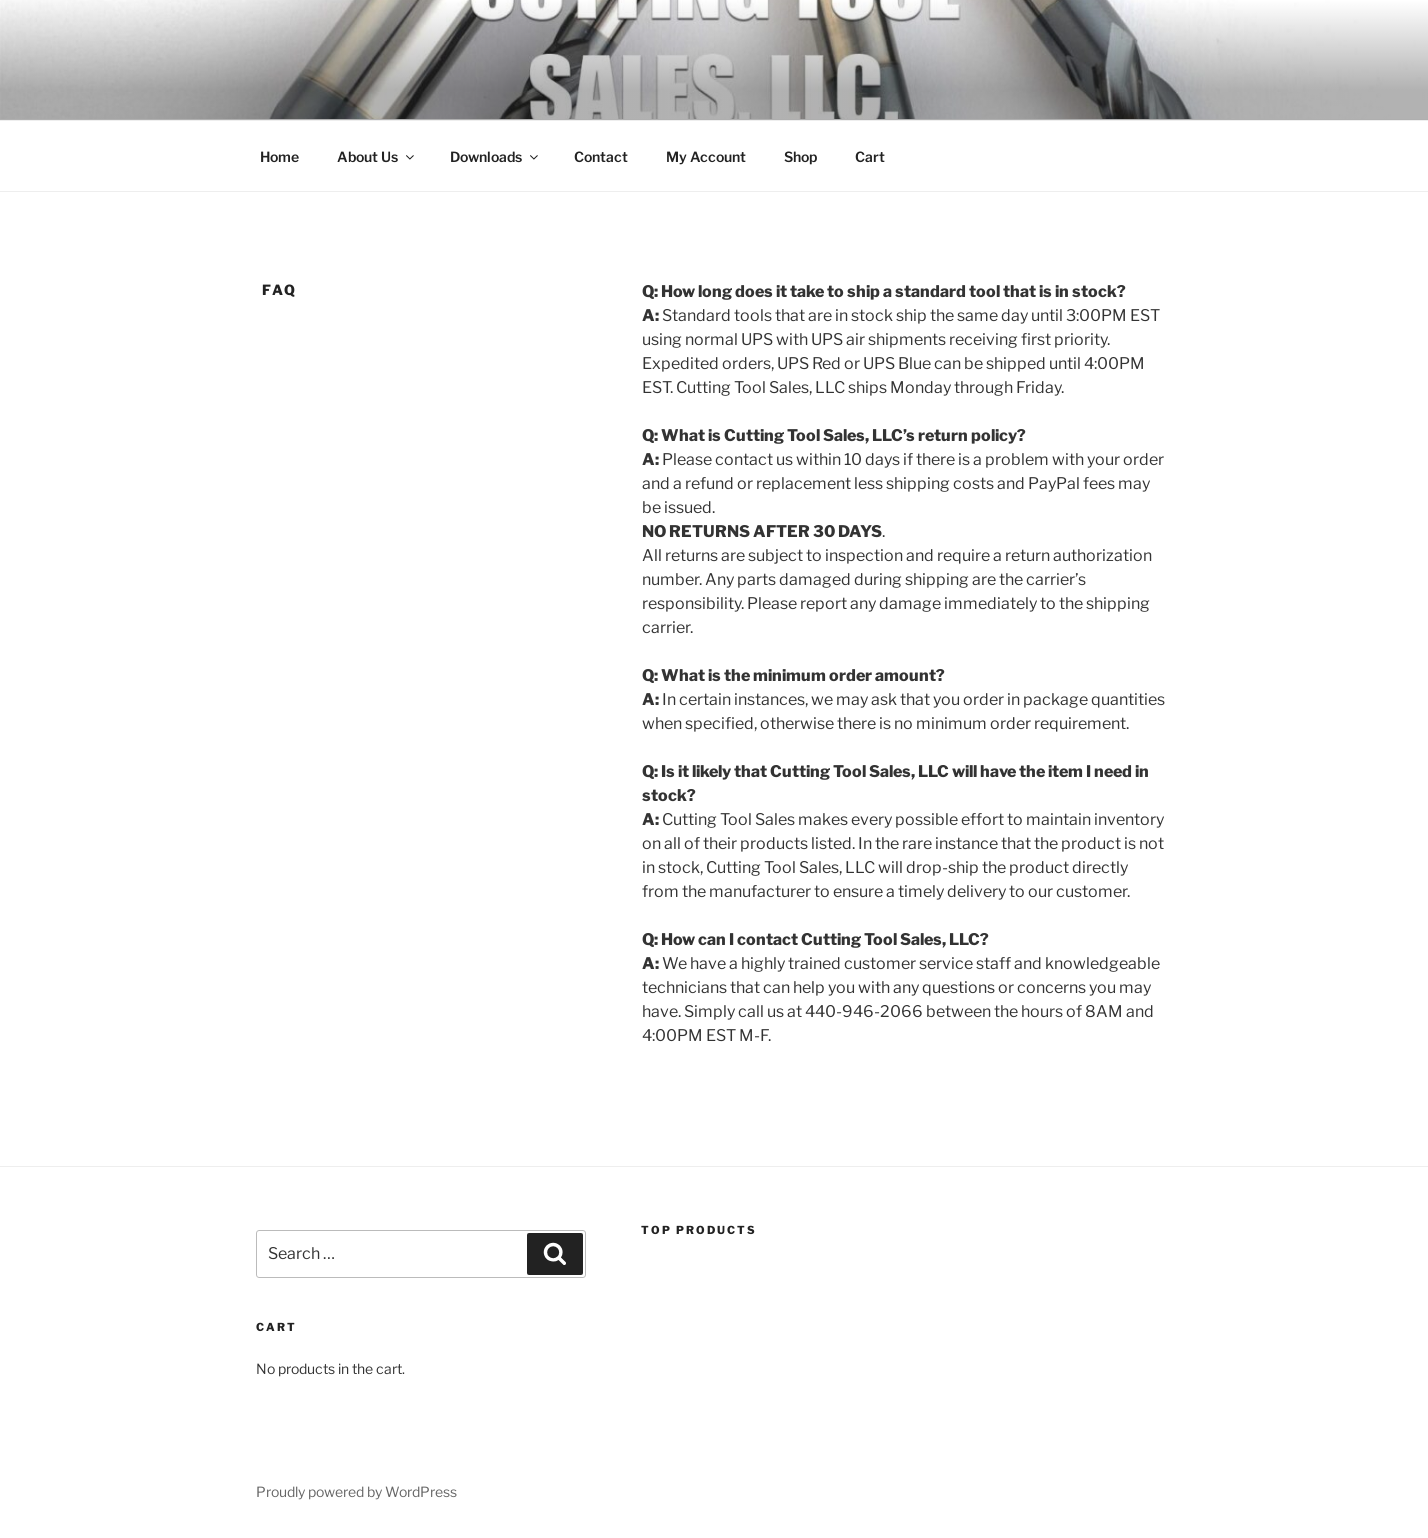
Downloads (495, 156)
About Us (377, 156)
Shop (800, 156)
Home (279, 156)
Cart (870, 156)
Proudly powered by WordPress (356, 1491)
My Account (706, 156)
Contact (601, 156)
